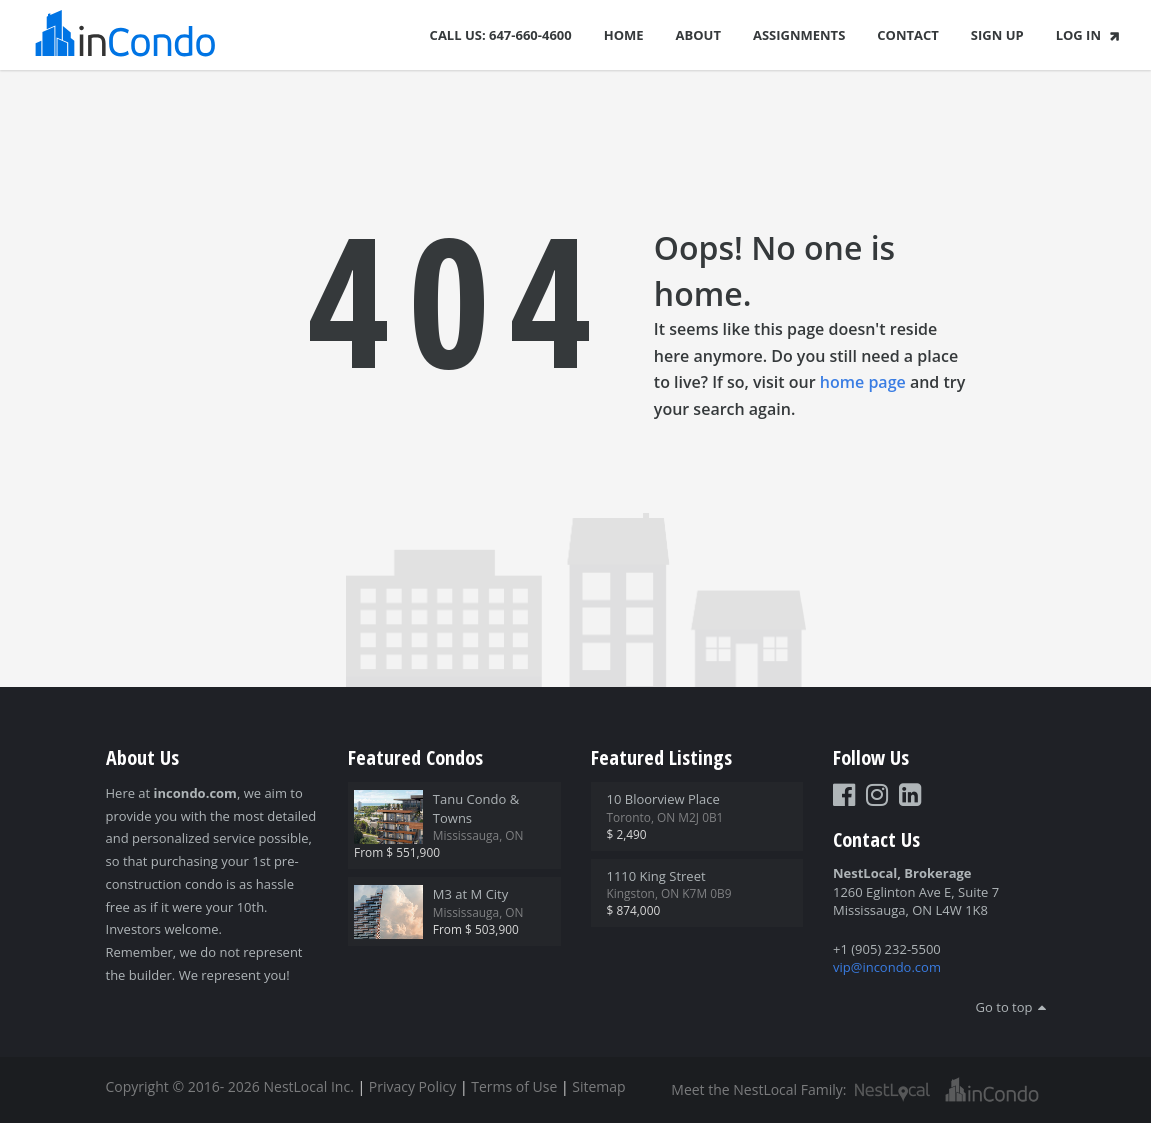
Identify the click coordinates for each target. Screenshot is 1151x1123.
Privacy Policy (412, 1086)
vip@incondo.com (887, 967)
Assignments (799, 35)
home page (863, 382)
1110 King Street (656, 876)
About (698, 35)
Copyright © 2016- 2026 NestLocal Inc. (230, 1086)
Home (624, 35)
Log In (1089, 35)
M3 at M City (470, 894)
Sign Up (997, 35)
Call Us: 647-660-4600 (501, 35)
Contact (908, 35)
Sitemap (598, 1086)
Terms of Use (514, 1086)
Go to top (1004, 1007)
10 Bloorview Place (663, 799)
